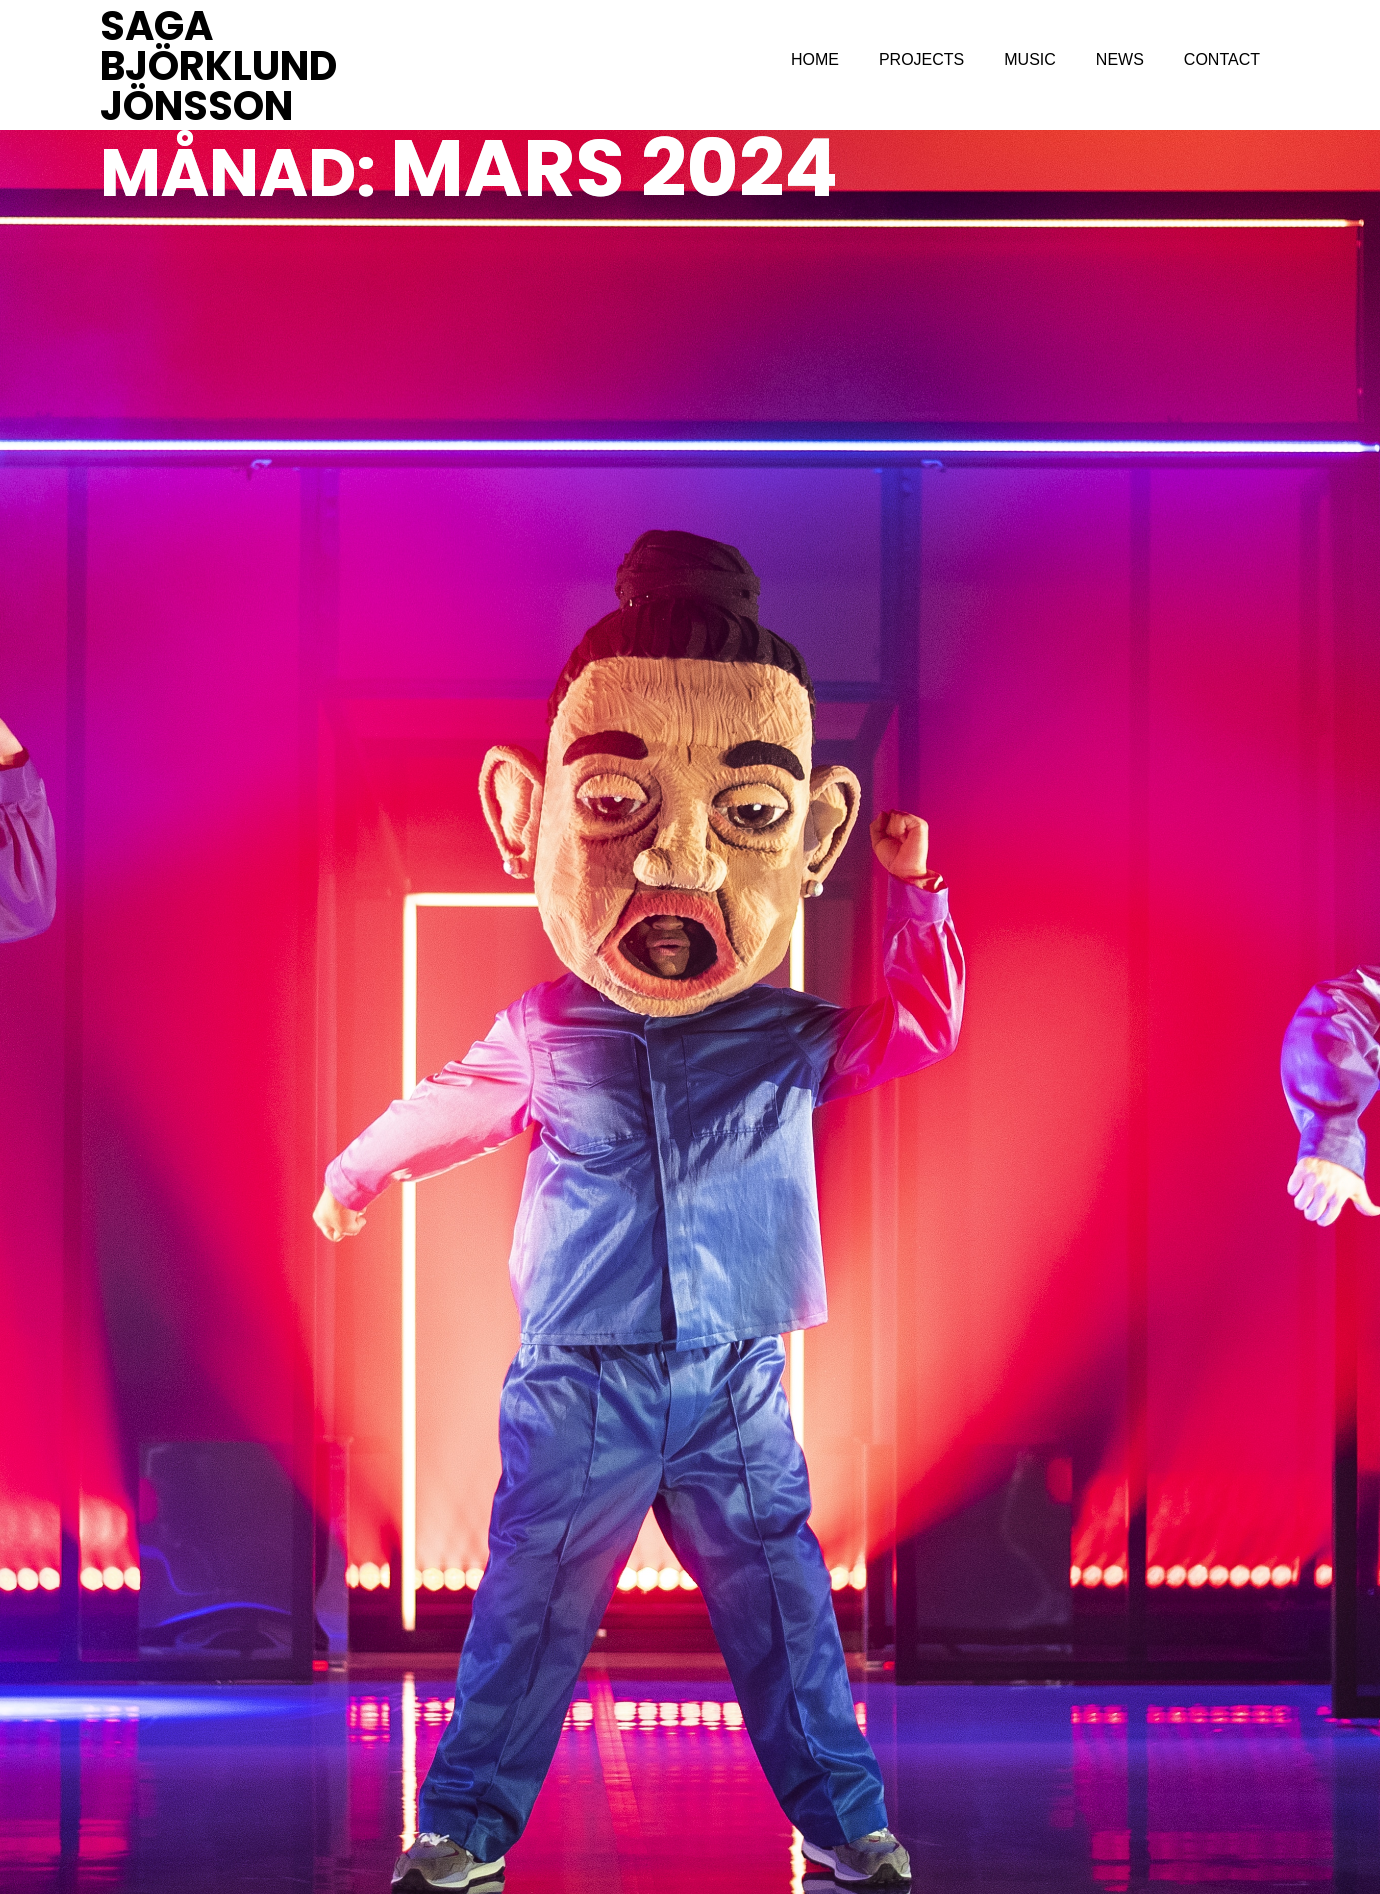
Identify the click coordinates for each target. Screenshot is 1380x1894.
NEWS (1120, 59)
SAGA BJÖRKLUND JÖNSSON (218, 66)
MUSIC (1030, 59)
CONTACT (1222, 59)
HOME (815, 59)
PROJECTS (921, 59)
